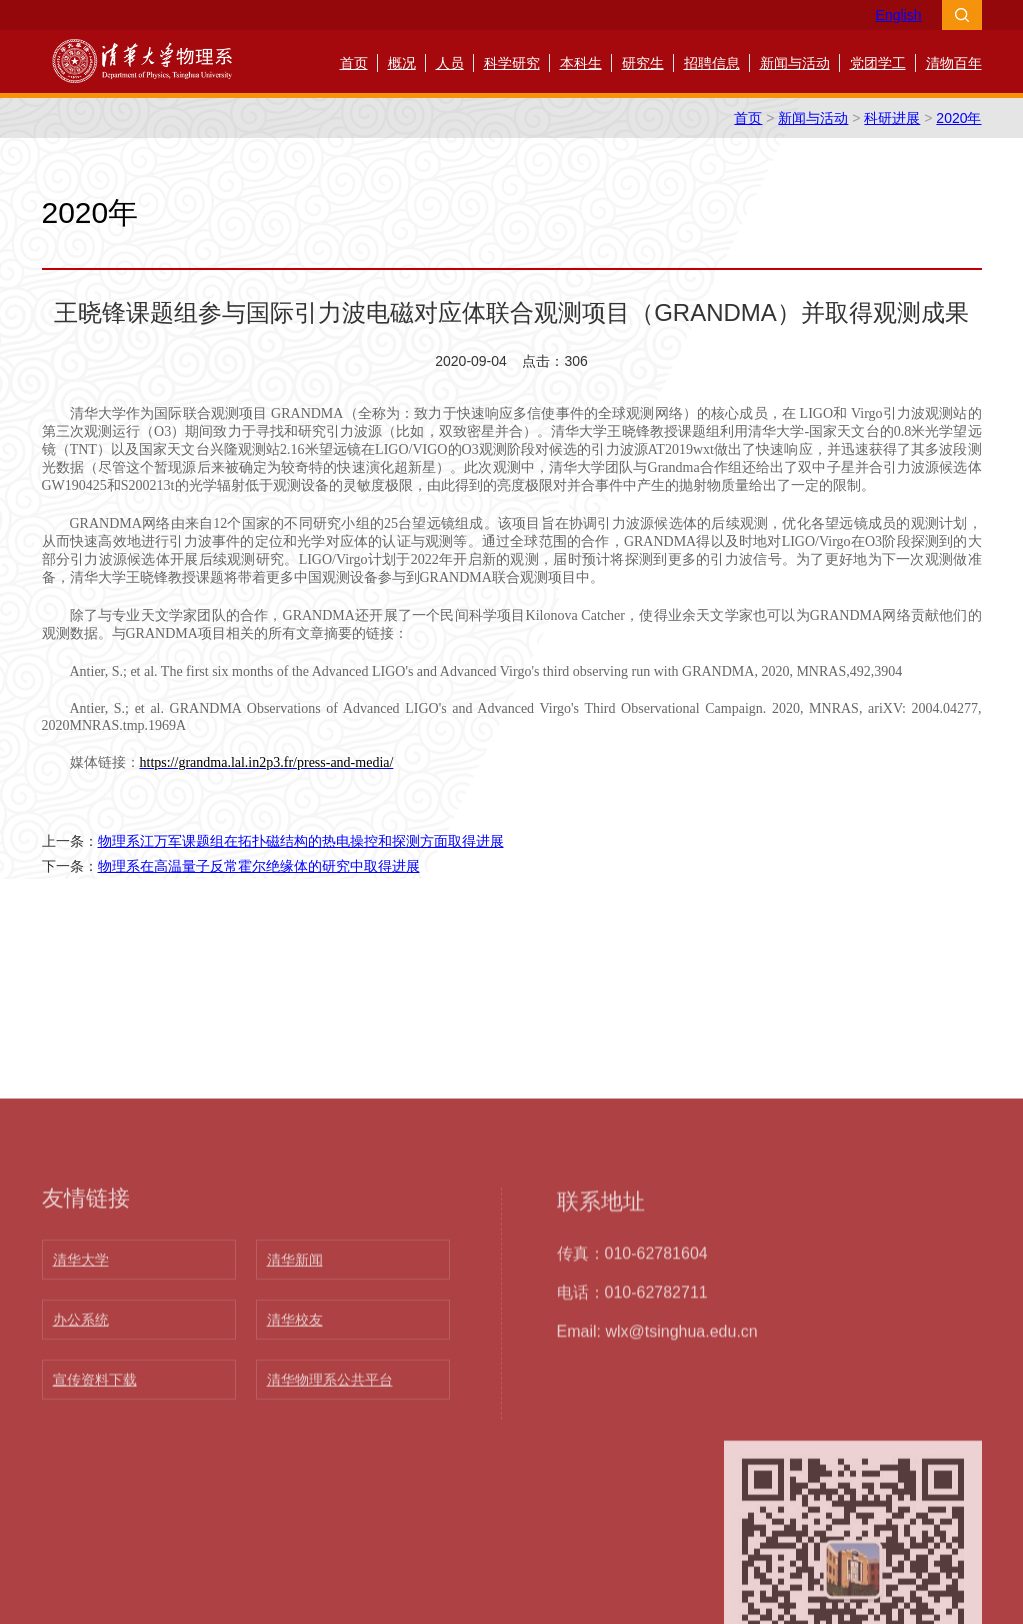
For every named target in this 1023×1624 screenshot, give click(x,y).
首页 (354, 63)
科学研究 (512, 63)
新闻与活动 (795, 63)
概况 (402, 63)
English (899, 15)
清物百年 (954, 63)
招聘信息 (712, 63)
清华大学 (81, 1556)
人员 (450, 63)
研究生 (643, 63)
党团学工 (878, 63)
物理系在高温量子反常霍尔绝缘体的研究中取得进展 (259, 866)
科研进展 (892, 118)
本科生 (581, 63)
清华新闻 (295, 1556)
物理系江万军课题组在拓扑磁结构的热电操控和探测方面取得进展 (301, 841)
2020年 (958, 118)
